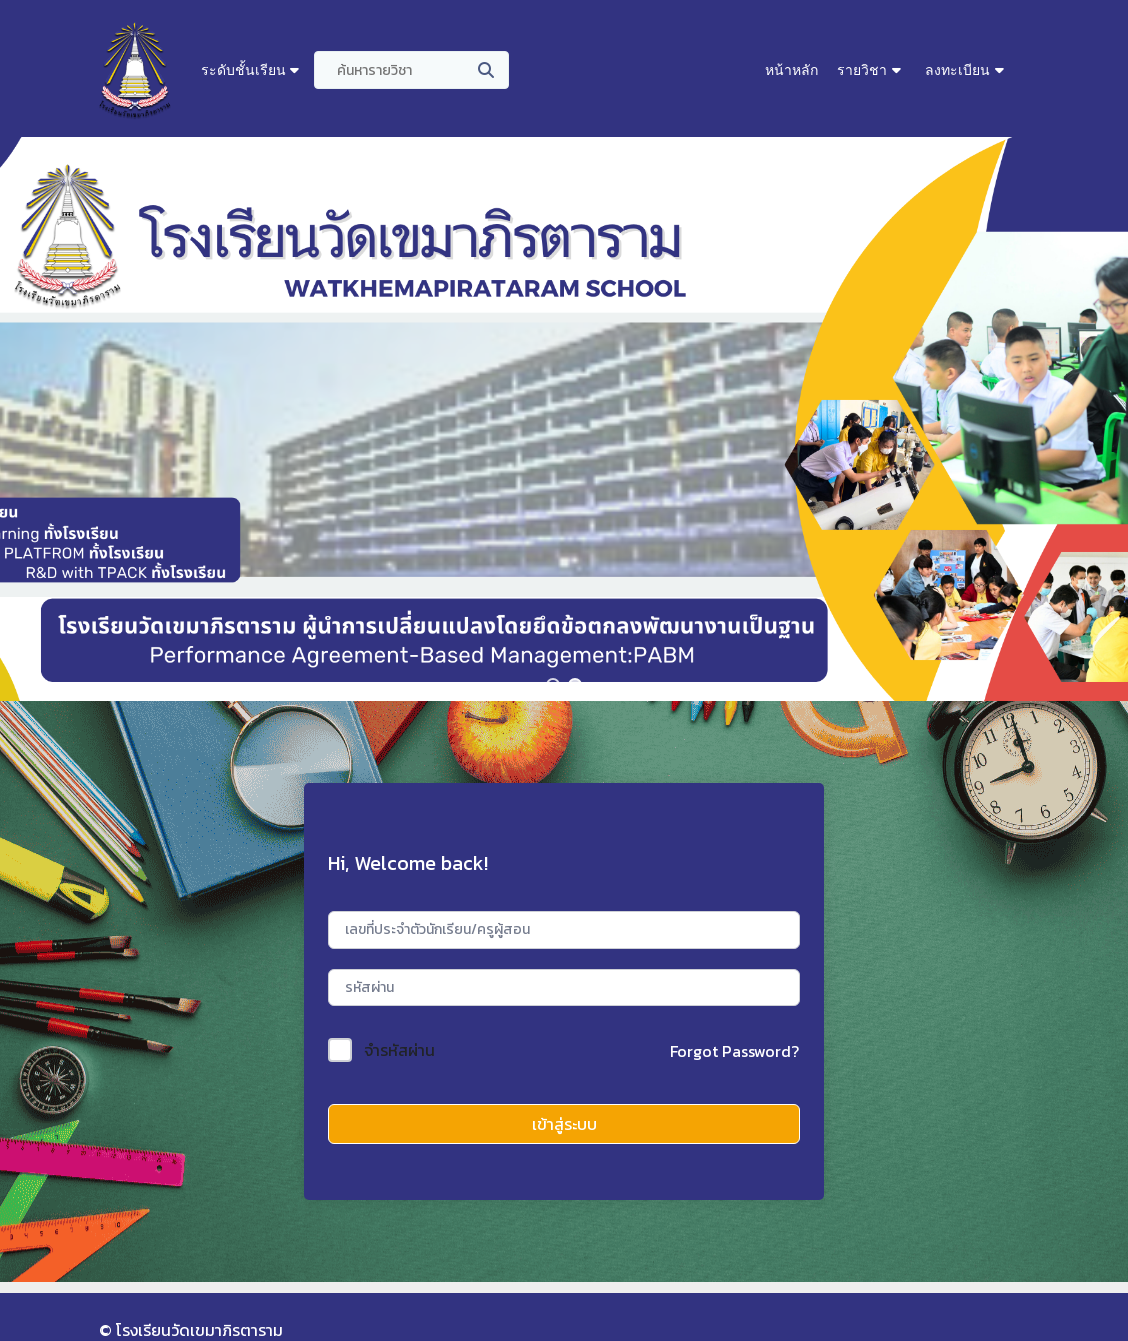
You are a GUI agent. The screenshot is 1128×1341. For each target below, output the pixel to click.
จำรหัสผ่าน (399, 1050)
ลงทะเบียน (957, 70)
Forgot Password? (734, 1051)
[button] (553, 685)
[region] (564, 419)
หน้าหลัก (791, 70)
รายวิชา (862, 70)
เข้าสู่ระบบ (564, 1124)
